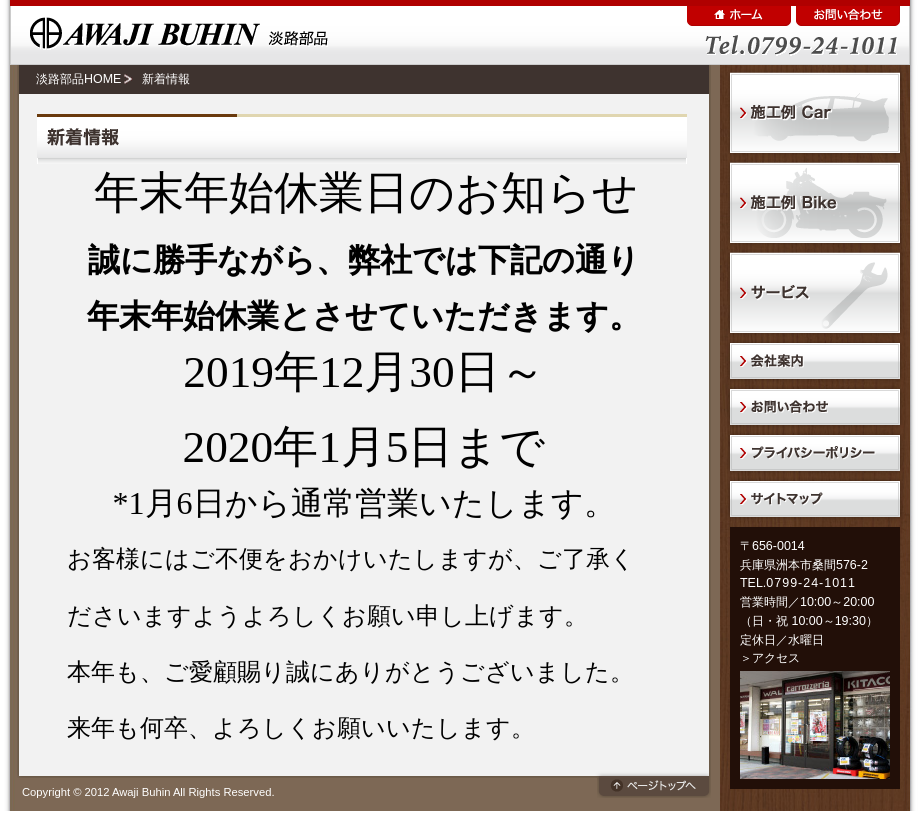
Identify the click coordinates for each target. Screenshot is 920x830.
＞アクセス (770, 658)
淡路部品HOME (78, 79)
